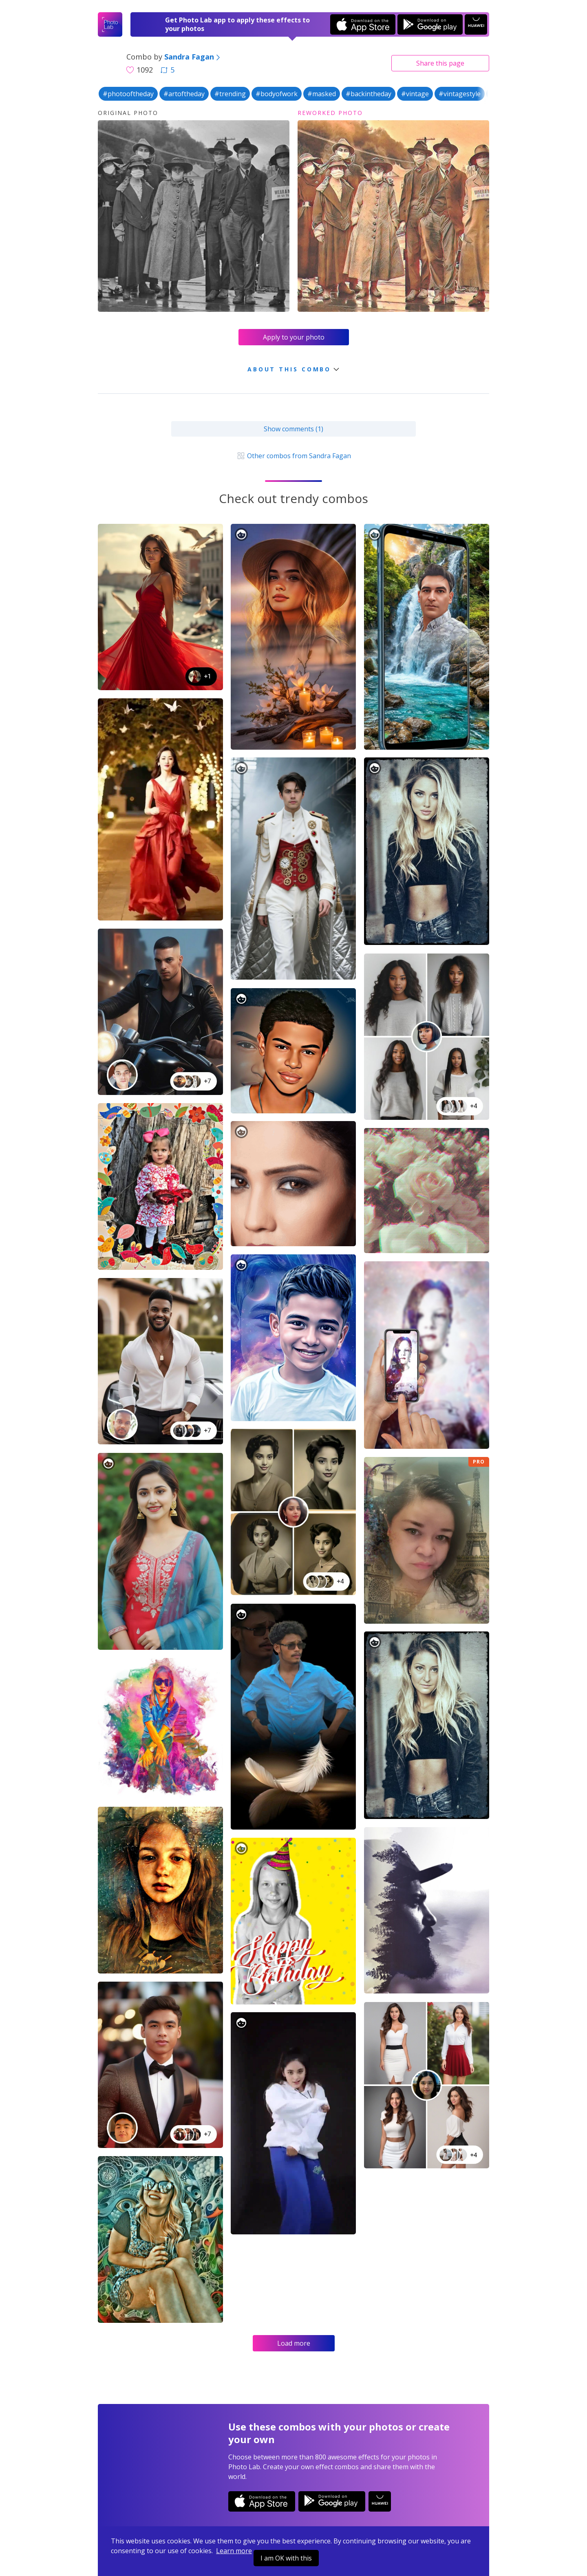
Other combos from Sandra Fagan (293, 455)
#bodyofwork (277, 93)
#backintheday (368, 93)
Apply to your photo (293, 337)
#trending (230, 93)
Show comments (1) (293, 428)
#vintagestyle (460, 93)
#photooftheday (128, 93)
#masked (321, 93)
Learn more (234, 2550)
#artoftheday (184, 93)
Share (440, 63)
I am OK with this (286, 2558)
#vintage (415, 93)
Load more (293, 2343)
